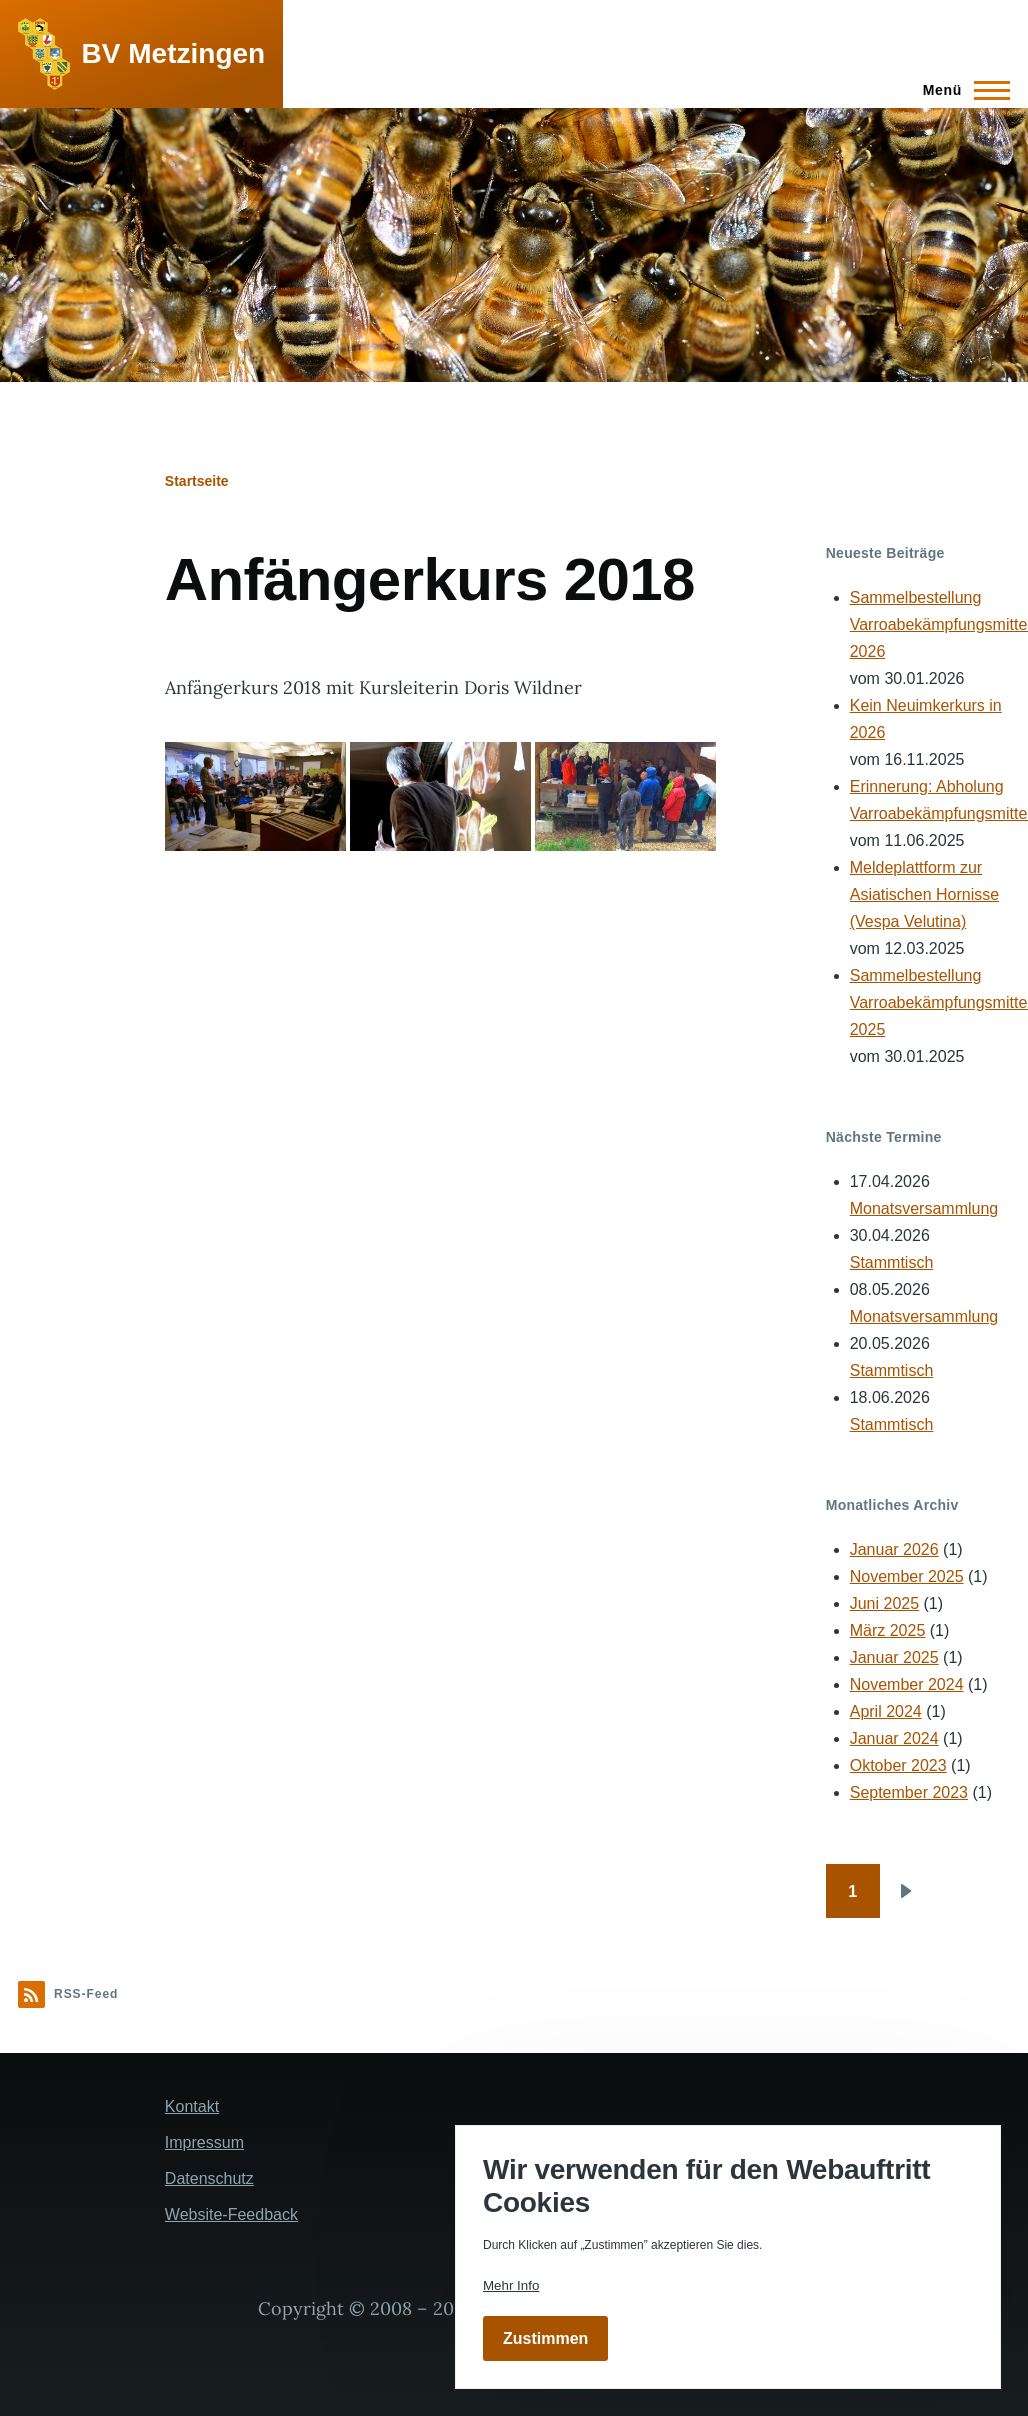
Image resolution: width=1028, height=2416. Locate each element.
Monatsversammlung (924, 1208)
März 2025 (888, 1630)
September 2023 (909, 1792)
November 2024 (907, 1684)
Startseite (197, 481)
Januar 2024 (894, 1738)
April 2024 (886, 1711)
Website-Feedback (231, 2214)
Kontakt (192, 2106)
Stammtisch (892, 1262)
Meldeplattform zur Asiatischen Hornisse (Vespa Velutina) (924, 894)
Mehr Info (511, 2285)
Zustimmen (545, 2338)
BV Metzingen (174, 53)
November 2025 (907, 1576)
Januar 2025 (894, 1657)
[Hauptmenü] (960, 90)
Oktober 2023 (898, 1765)
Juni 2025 (884, 1603)
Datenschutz (209, 2178)
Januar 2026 (894, 1549)
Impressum (204, 2142)
